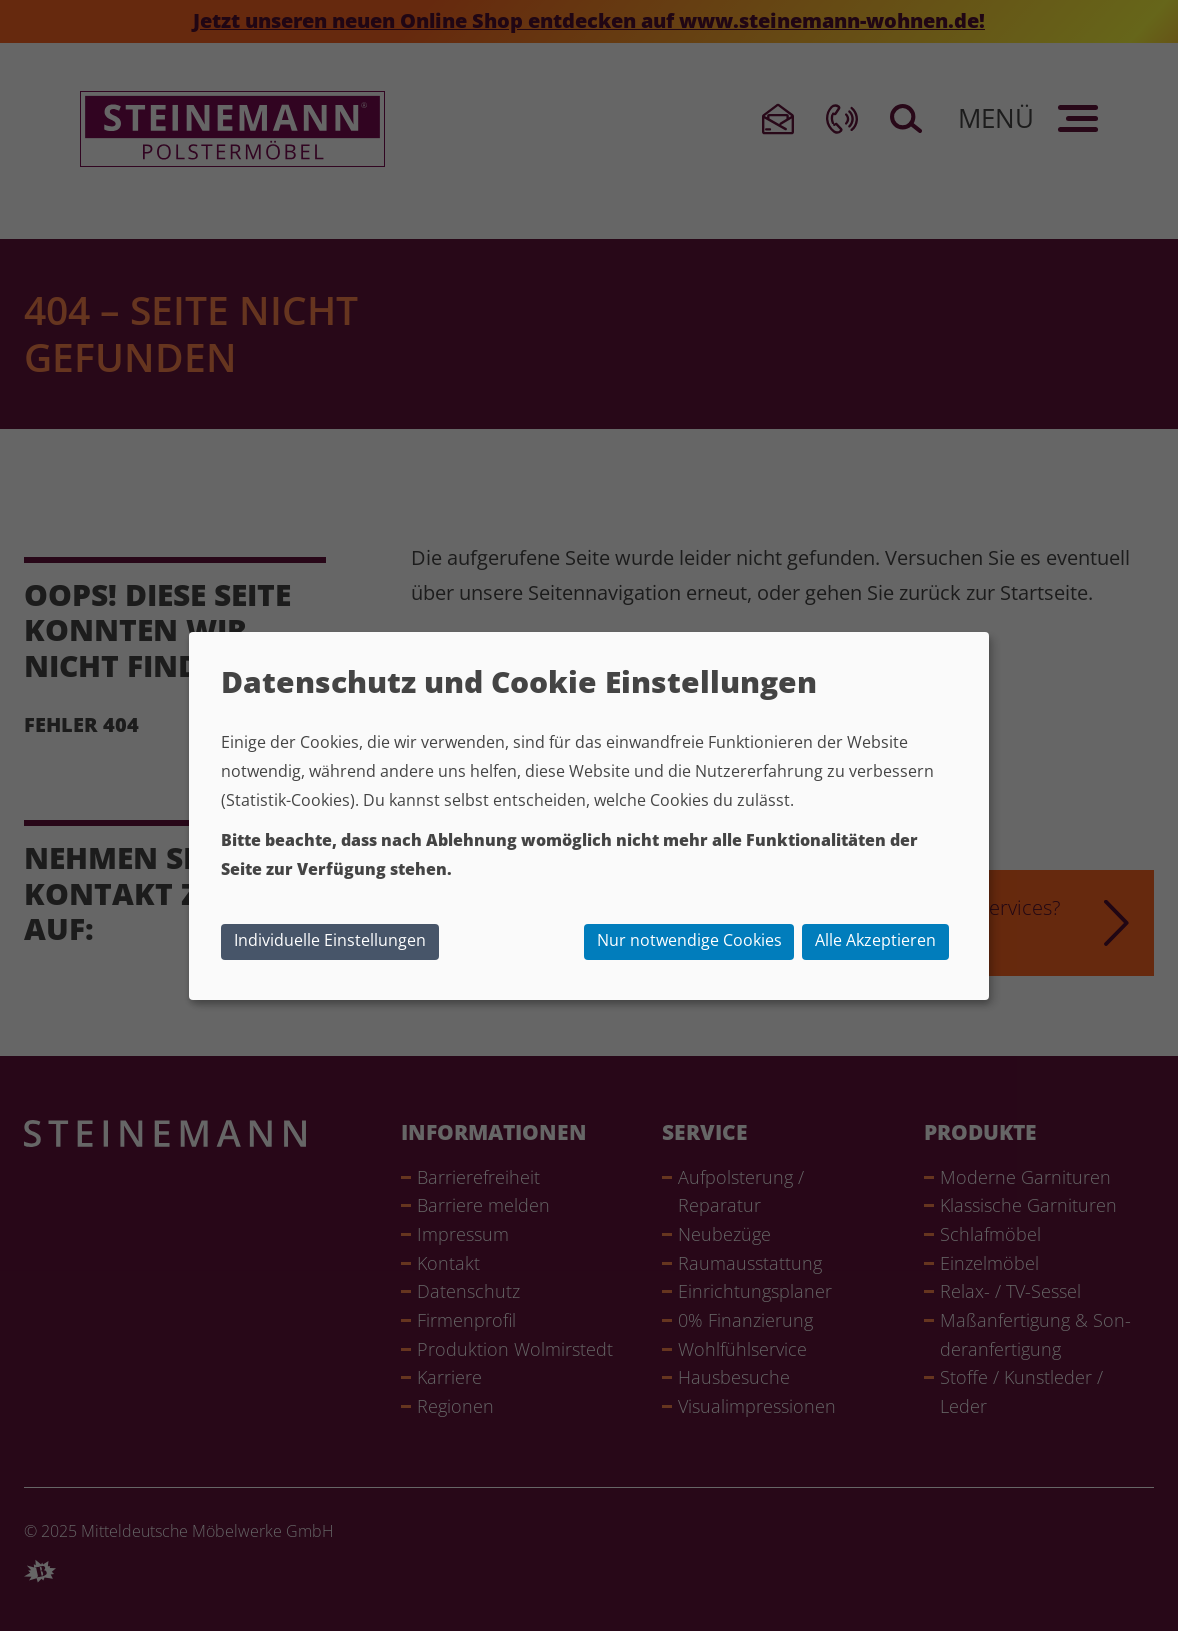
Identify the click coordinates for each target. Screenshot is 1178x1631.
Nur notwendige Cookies (689, 940)
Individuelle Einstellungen (330, 940)
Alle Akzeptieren (875, 940)
